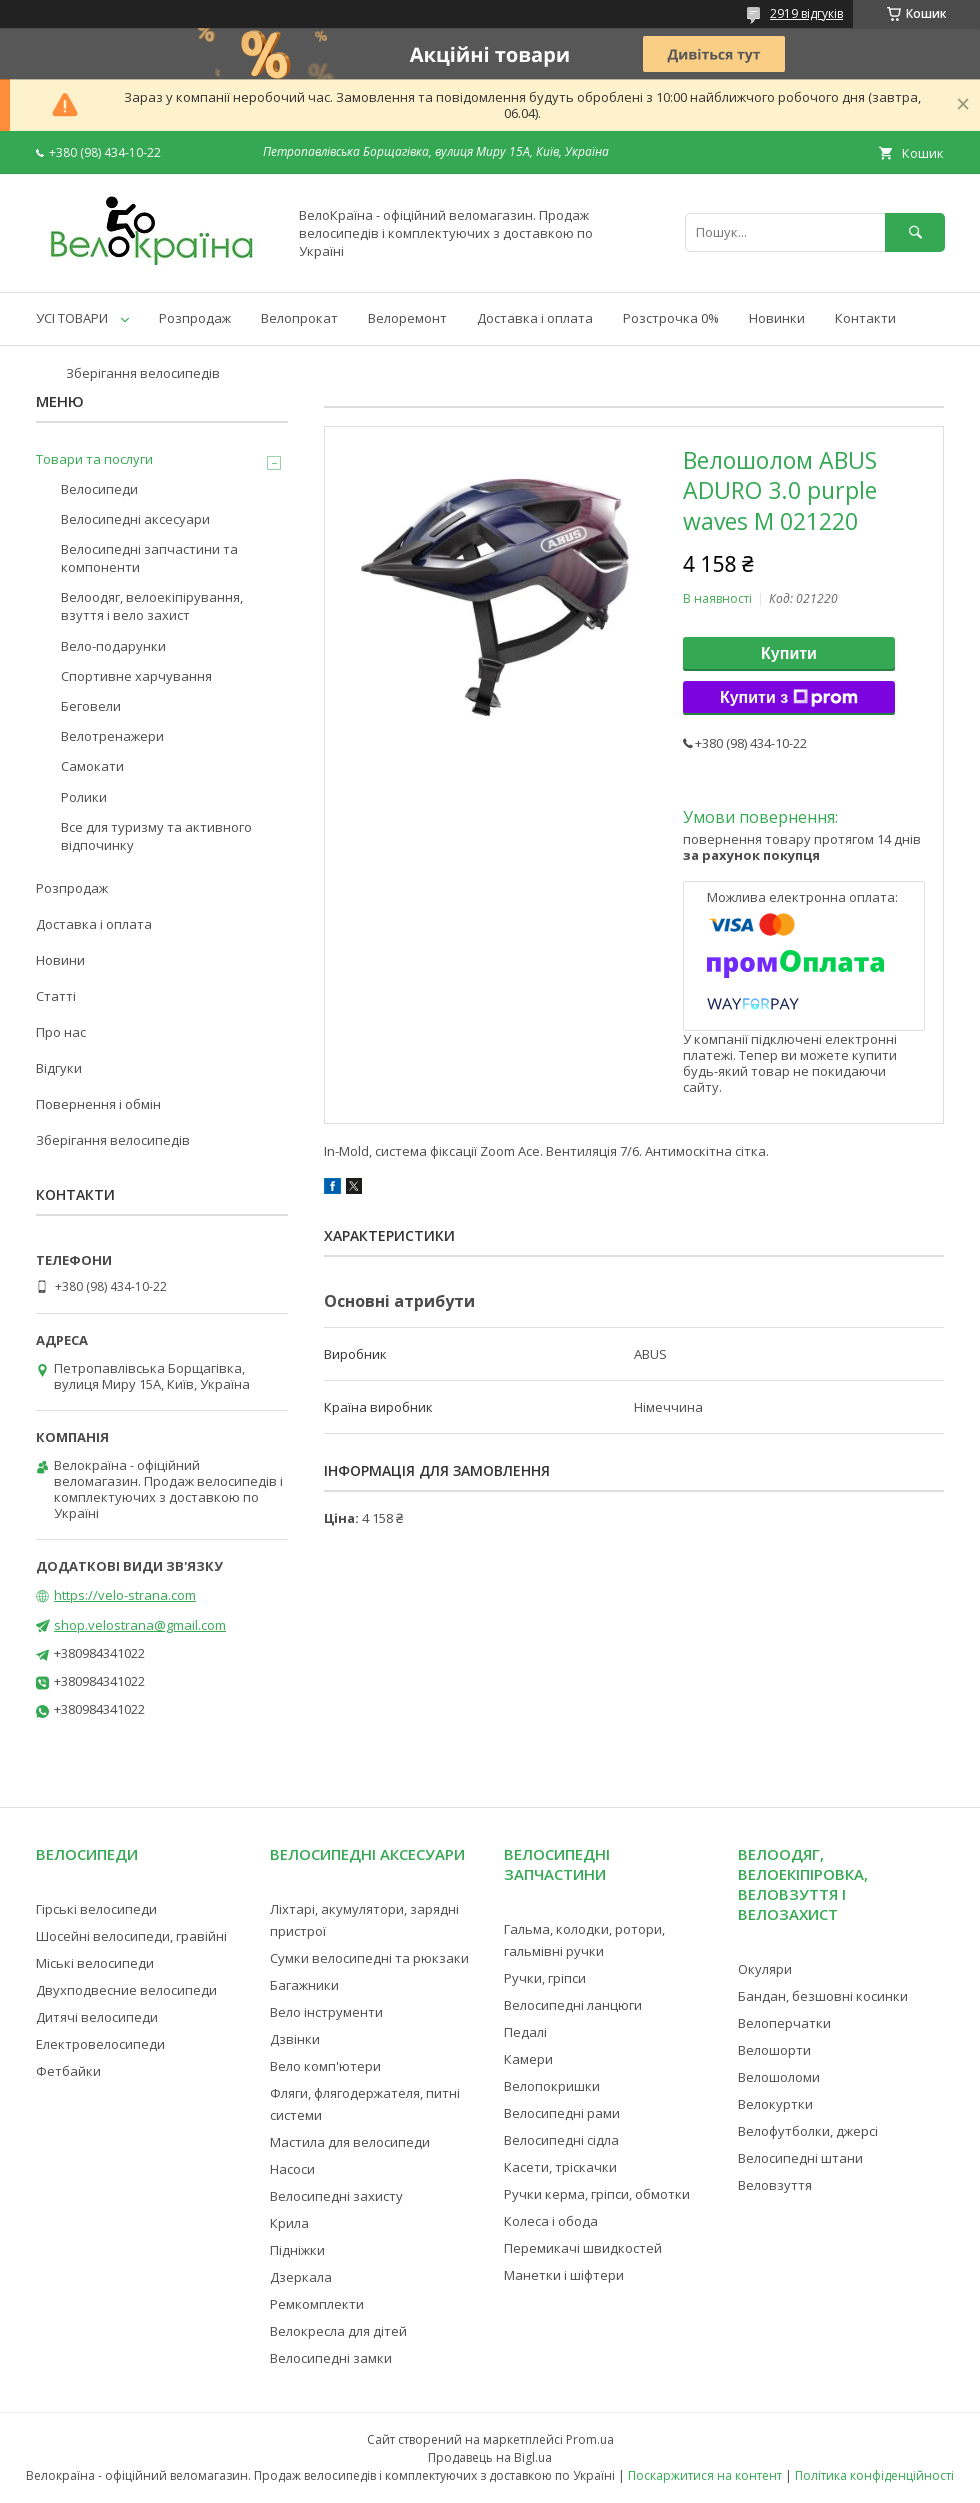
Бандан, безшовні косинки (823, 1996)
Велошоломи (779, 2077)
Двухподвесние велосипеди (126, 1990)
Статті (56, 996)
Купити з (789, 698)
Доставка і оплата (535, 318)
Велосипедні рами (562, 2113)
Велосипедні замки (331, 2358)
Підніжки (297, 2250)
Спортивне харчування (136, 676)
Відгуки (59, 1068)
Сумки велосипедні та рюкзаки (369, 1958)
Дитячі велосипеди (97, 2017)
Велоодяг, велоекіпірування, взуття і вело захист (152, 606)
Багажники (304, 1985)
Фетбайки (68, 2071)
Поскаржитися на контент (705, 2475)
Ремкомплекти (317, 2304)
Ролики (84, 797)
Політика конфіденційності (874, 2475)
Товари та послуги (94, 459)
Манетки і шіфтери (564, 2275)
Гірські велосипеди (96, 1909)
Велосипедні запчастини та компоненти (149, 558)
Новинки (777, 318)
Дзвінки (295, 2039)
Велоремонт (407, 318)
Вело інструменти (326, 2012)
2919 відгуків (806, 13)
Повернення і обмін (98, 1104)
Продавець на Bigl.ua (490, 2457)
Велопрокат (299, 318)
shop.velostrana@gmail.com (140, 1625)
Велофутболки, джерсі (808, 2131)
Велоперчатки (784, 2023)
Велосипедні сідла (561, 2140)
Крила (289, 2223)
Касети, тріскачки (560, 2167)
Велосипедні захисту (336, 2196)
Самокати (92, 766)
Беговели (91, 706)
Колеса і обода (551, 2221)
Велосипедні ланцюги (573, 2005)
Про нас (61, 1032)
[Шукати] (915, 232)
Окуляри (765, 1969)
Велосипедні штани (800, 2158)
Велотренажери (112, 736)
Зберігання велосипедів (143, 373)
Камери (528, 2059)
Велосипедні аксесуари (135, 519)
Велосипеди (99, 489)
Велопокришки (552, 2086)
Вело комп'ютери (325, 2066)
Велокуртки (775, 2104)
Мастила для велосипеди (350, 2142)
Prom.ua (590, 2439)
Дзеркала (301, 2277)
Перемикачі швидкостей (583, 2248)
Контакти (865, 318)
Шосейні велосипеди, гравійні (131, 1936)
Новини (60, 960)
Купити (789, 653)
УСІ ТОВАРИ (72, 318)
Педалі (525, 2032)
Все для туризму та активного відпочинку (156, 836)
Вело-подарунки (113, 646)
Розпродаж (195, 318)
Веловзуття (775, 2185)
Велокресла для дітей (338, 2331)
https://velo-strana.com (125, 1595)
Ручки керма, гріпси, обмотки (597, 2194)
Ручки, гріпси (545, 1978)
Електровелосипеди (100, 2044)
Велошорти (774, 2050)
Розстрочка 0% (671, 318)
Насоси (292, 2169)
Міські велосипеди (95, 1963)
